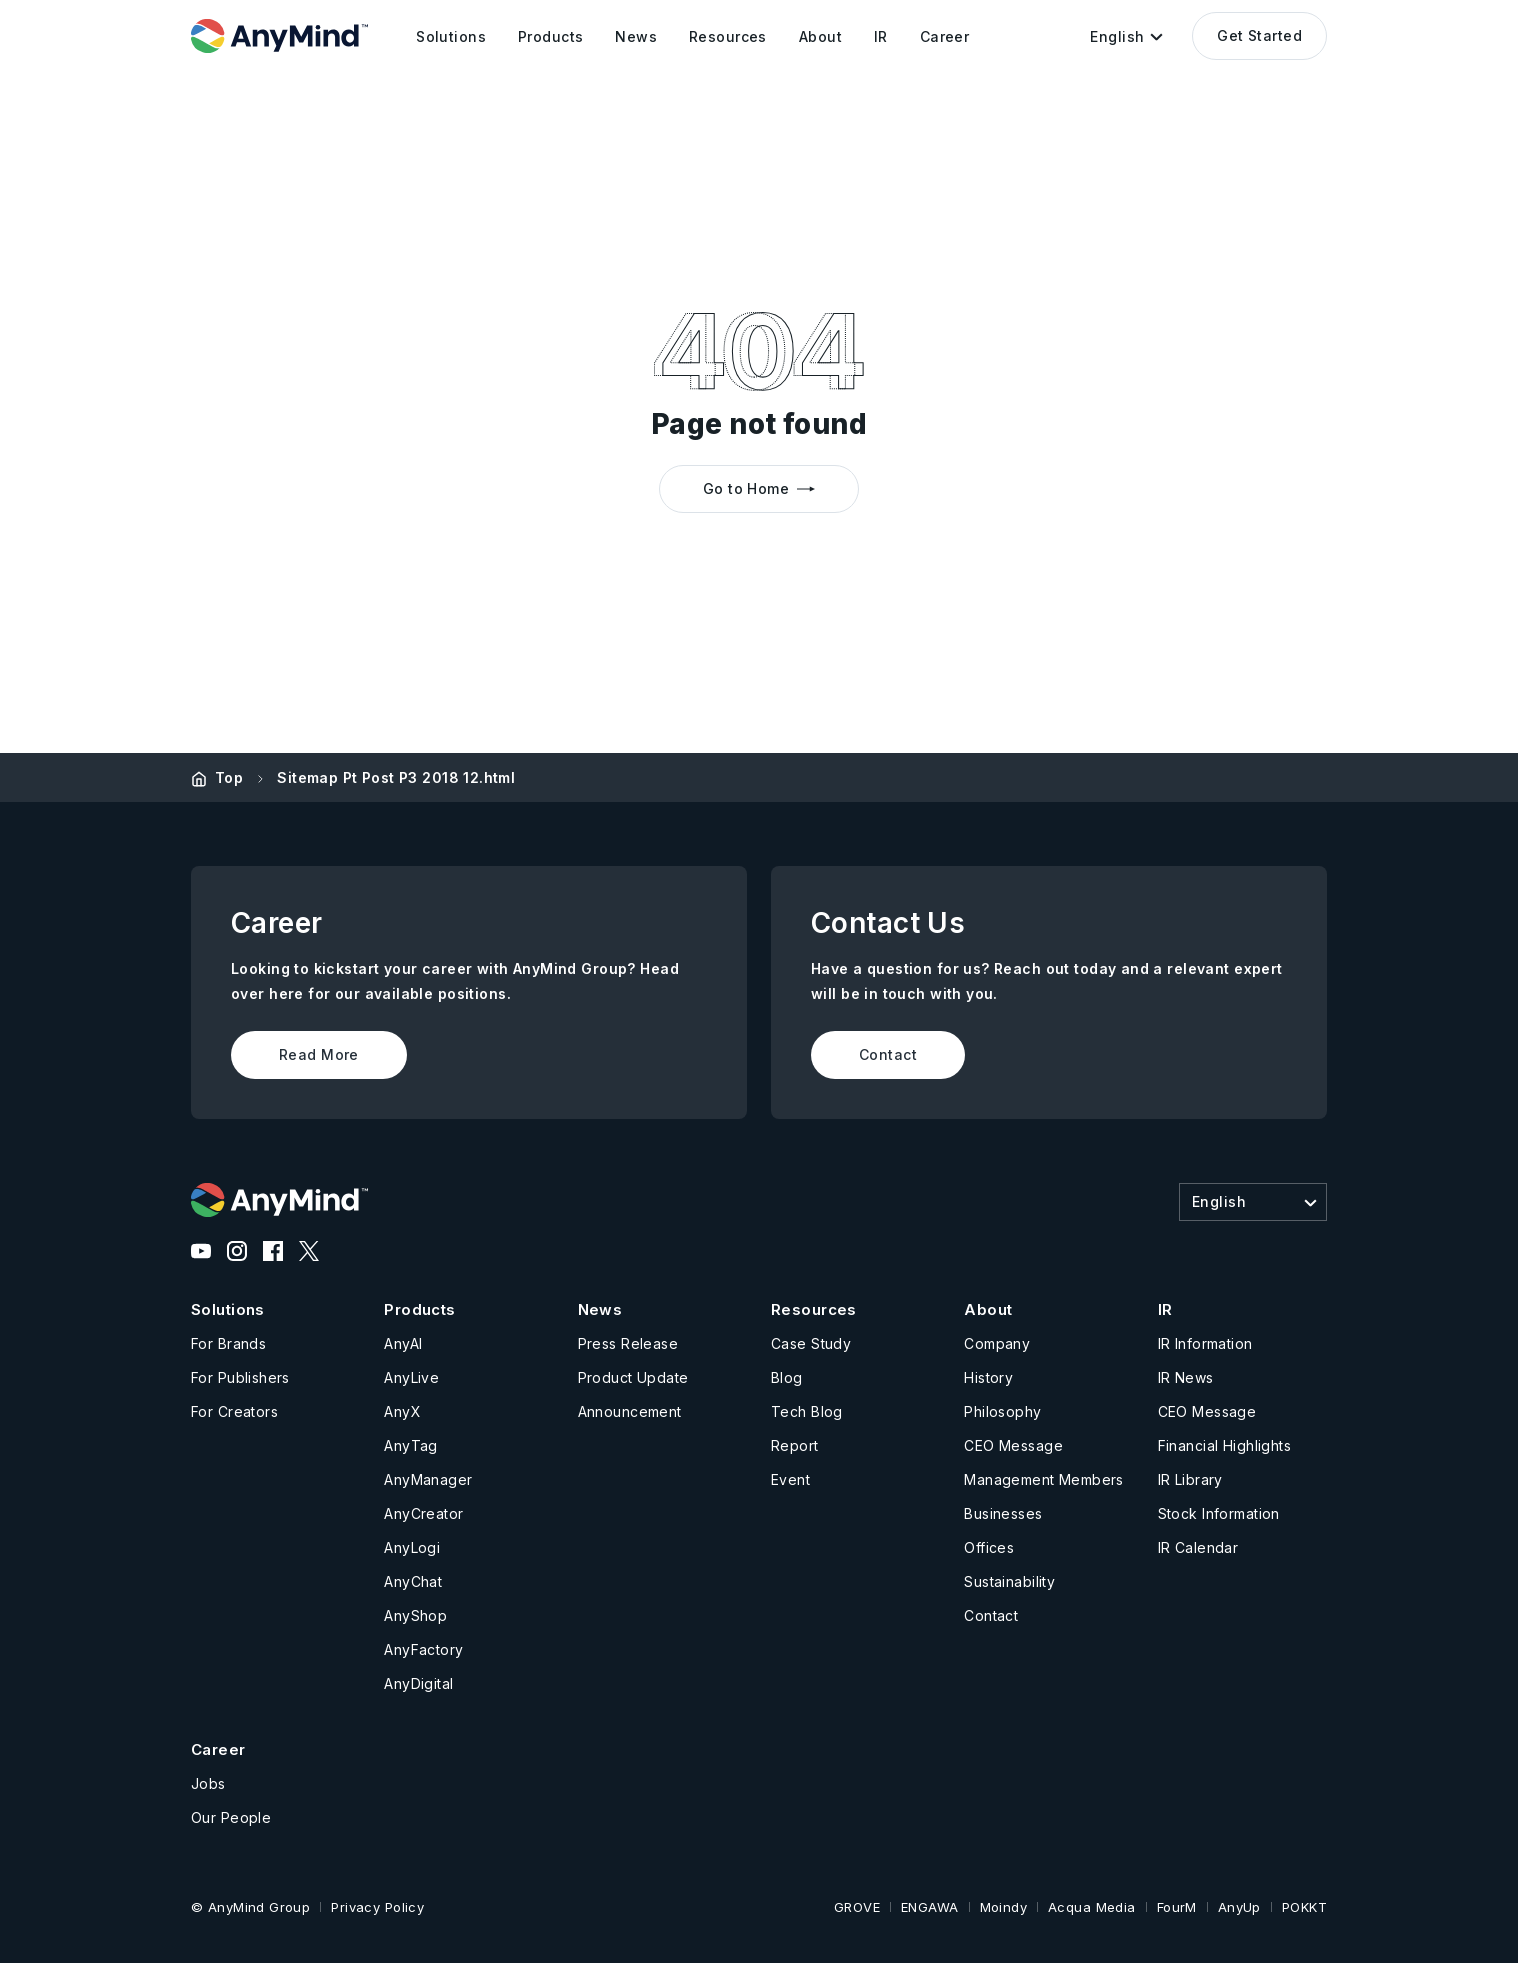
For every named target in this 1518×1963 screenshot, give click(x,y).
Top (229, 777)
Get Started (1259, 35)
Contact (888, 1054)
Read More (319, 1054)
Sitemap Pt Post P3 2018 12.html (396, 777)
